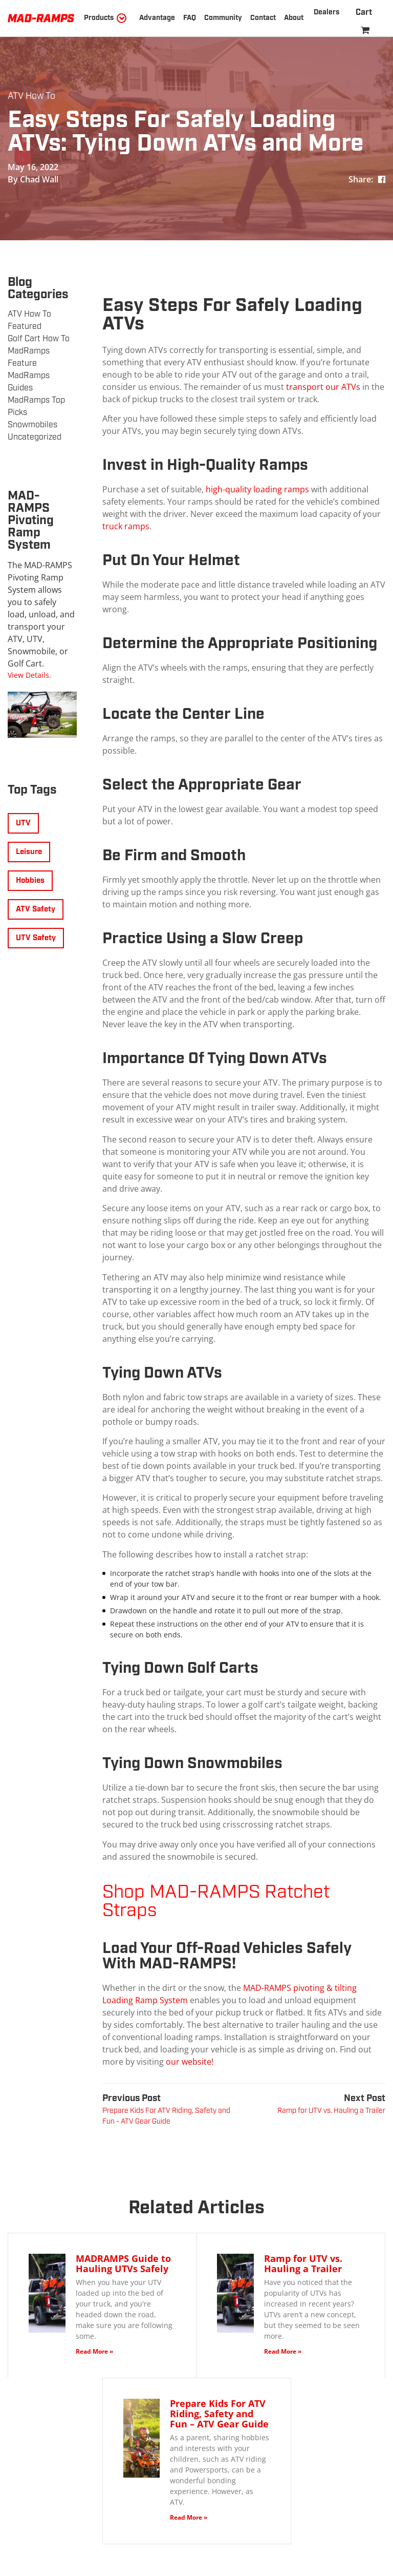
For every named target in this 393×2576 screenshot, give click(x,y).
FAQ (189, 18)
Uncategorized (34, 437)
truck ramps (125, 526)
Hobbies (30, 881)
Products (99, 18)
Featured (24, 326)
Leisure (29, 852)
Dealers (326, 12)
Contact (263, 18)
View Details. (29, 675)
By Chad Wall (33, 179)
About (293, 18)
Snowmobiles (32, 425)
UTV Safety (36, 938)
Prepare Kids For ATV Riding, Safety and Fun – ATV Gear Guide (219, 2413)
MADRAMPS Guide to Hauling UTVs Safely (123, 2263)
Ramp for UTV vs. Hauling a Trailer (303, 2263)
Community (223, 18)
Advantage (157, 18)
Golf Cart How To (39, 339)
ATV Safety (35, 909)
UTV (23, 823)
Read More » (94, 2351)
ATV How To (31, 96)
